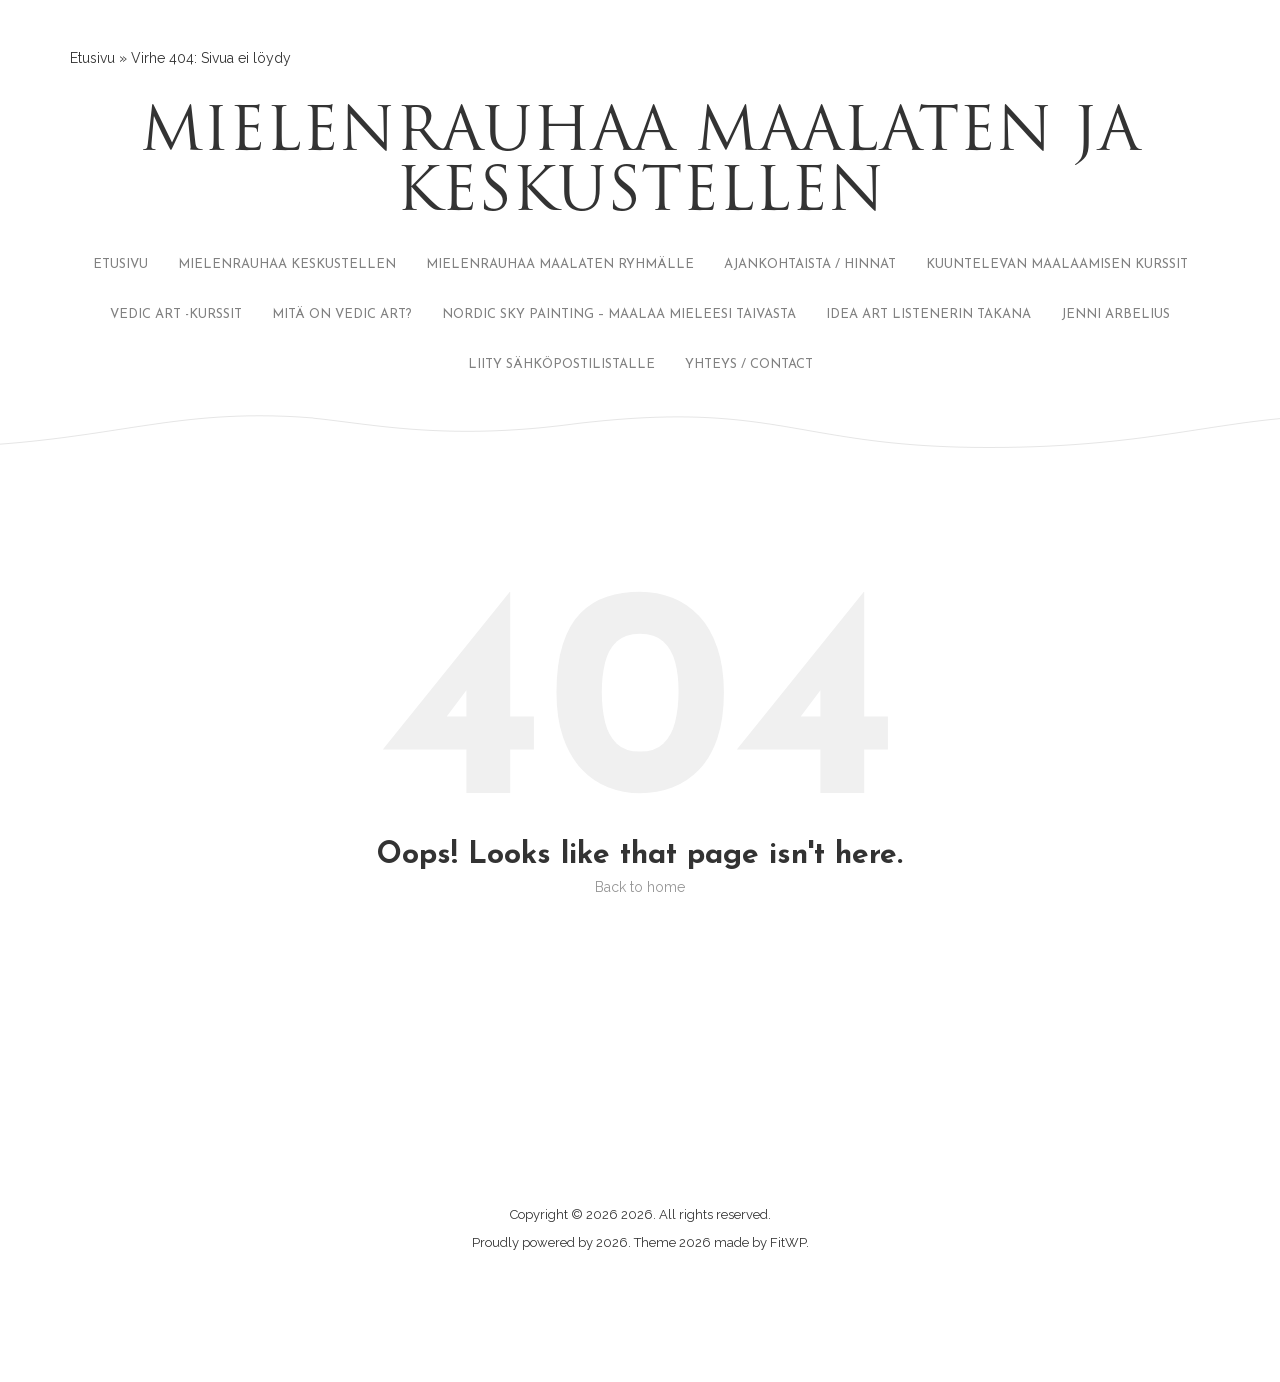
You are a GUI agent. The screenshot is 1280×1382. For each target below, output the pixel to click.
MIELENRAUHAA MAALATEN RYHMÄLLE (560, 264)
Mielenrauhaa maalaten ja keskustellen (640, 165)
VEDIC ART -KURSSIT (176, 314)
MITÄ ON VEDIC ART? (342, 314)
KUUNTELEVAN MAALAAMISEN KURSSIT (1057, 264)
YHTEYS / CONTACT (749, 364)
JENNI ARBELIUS (1115, 314)
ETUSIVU (120, 264)
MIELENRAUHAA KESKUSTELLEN (287, 264)
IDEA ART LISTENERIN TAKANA (928, 314)
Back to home (640, 887)
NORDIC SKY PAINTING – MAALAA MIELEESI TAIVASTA (619, 314)
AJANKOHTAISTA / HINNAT (810, 264)
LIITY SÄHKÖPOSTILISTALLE (561, 364)
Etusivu (92, 58)
